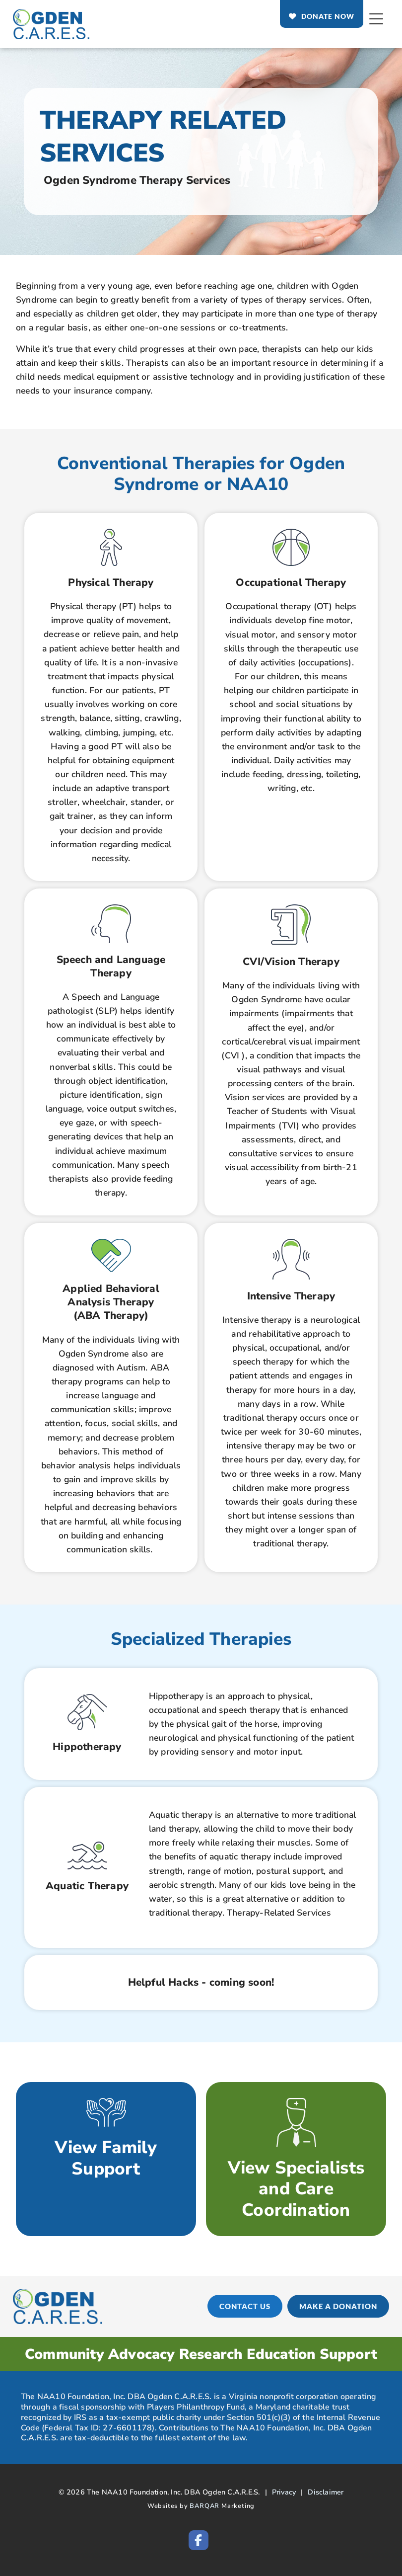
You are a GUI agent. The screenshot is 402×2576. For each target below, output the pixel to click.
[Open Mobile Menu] (376, 19)
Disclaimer (325, 2492)
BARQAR (204, 2505)
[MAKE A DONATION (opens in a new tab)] (340, 2306)
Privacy (284, 2492)
